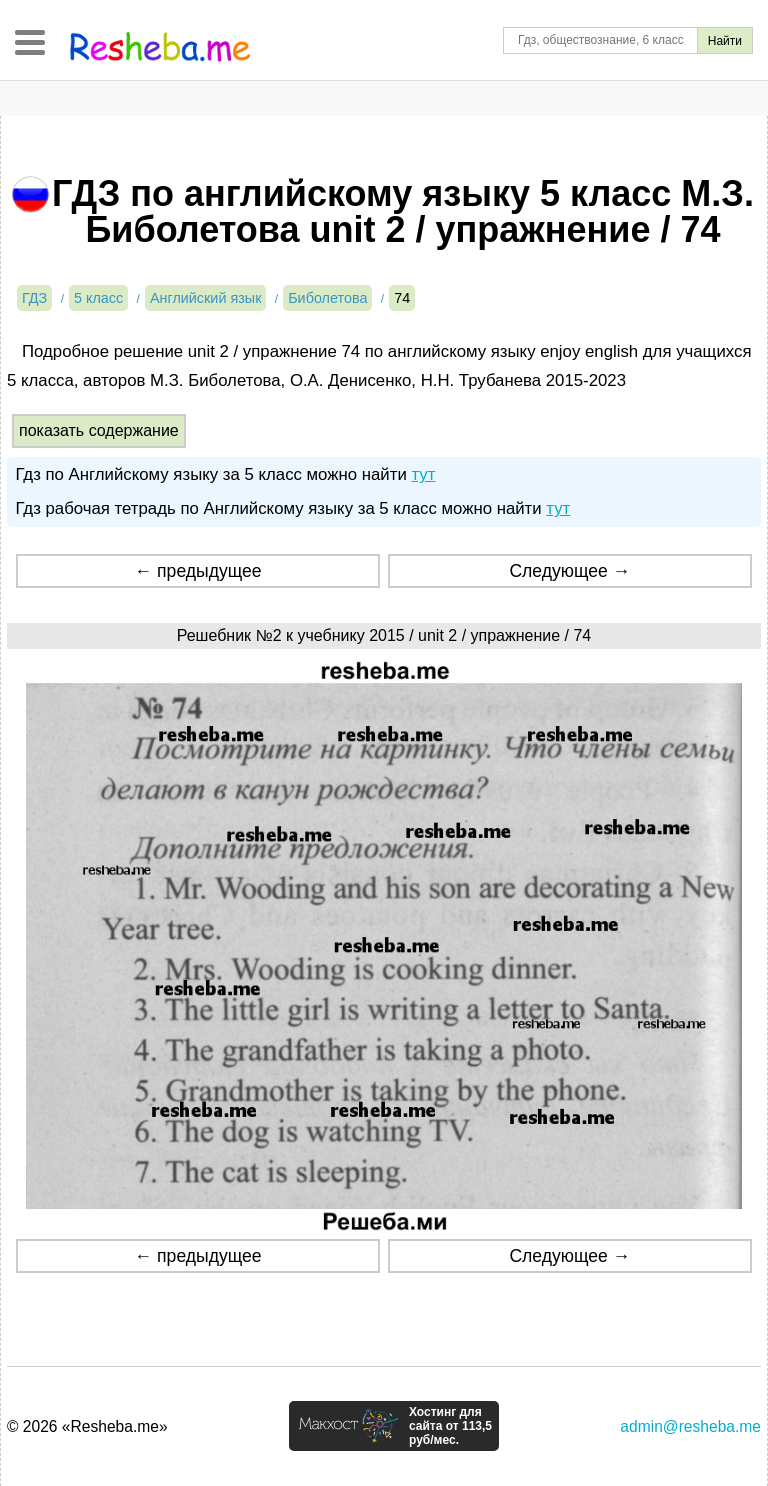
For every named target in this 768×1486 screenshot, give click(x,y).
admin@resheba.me (690, 1426)
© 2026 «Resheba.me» (87, 1426)
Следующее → (569, 571)
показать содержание (99, 430)
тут (423, 474)
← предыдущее (198, 571)
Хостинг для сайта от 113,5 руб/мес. (450, 1426)
